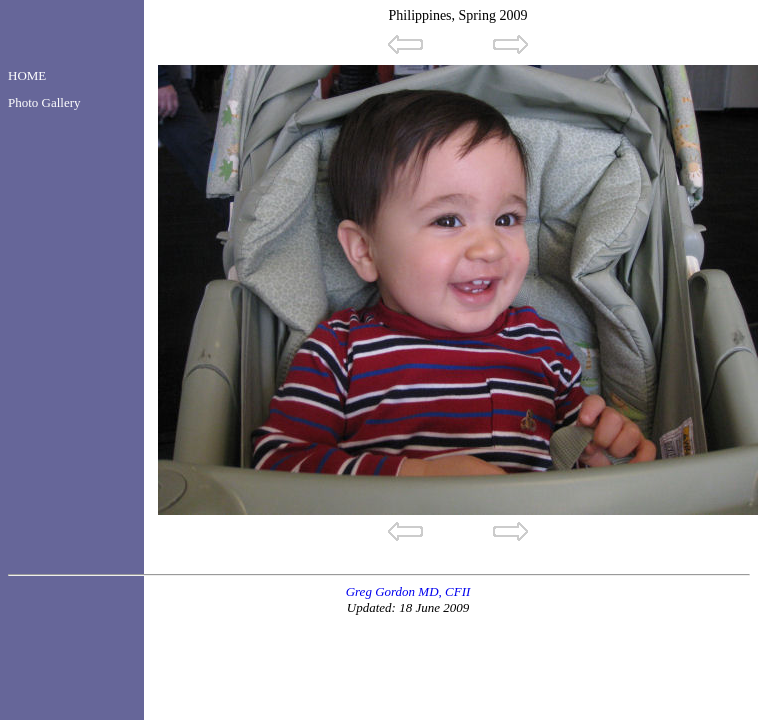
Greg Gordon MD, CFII (408, 591)
